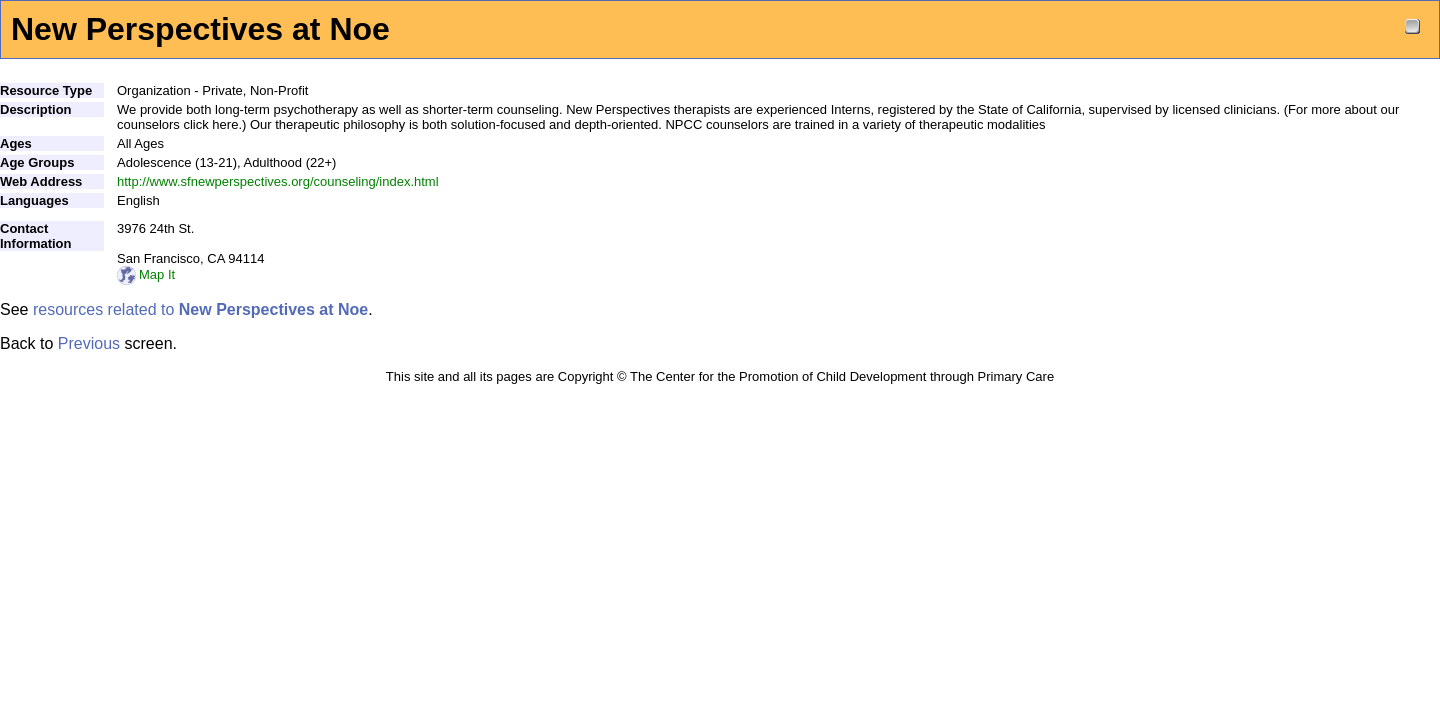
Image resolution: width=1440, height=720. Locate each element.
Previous (89, 343)
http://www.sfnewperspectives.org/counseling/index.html (278, 181)
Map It (146, 274)
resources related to (200, 309)
